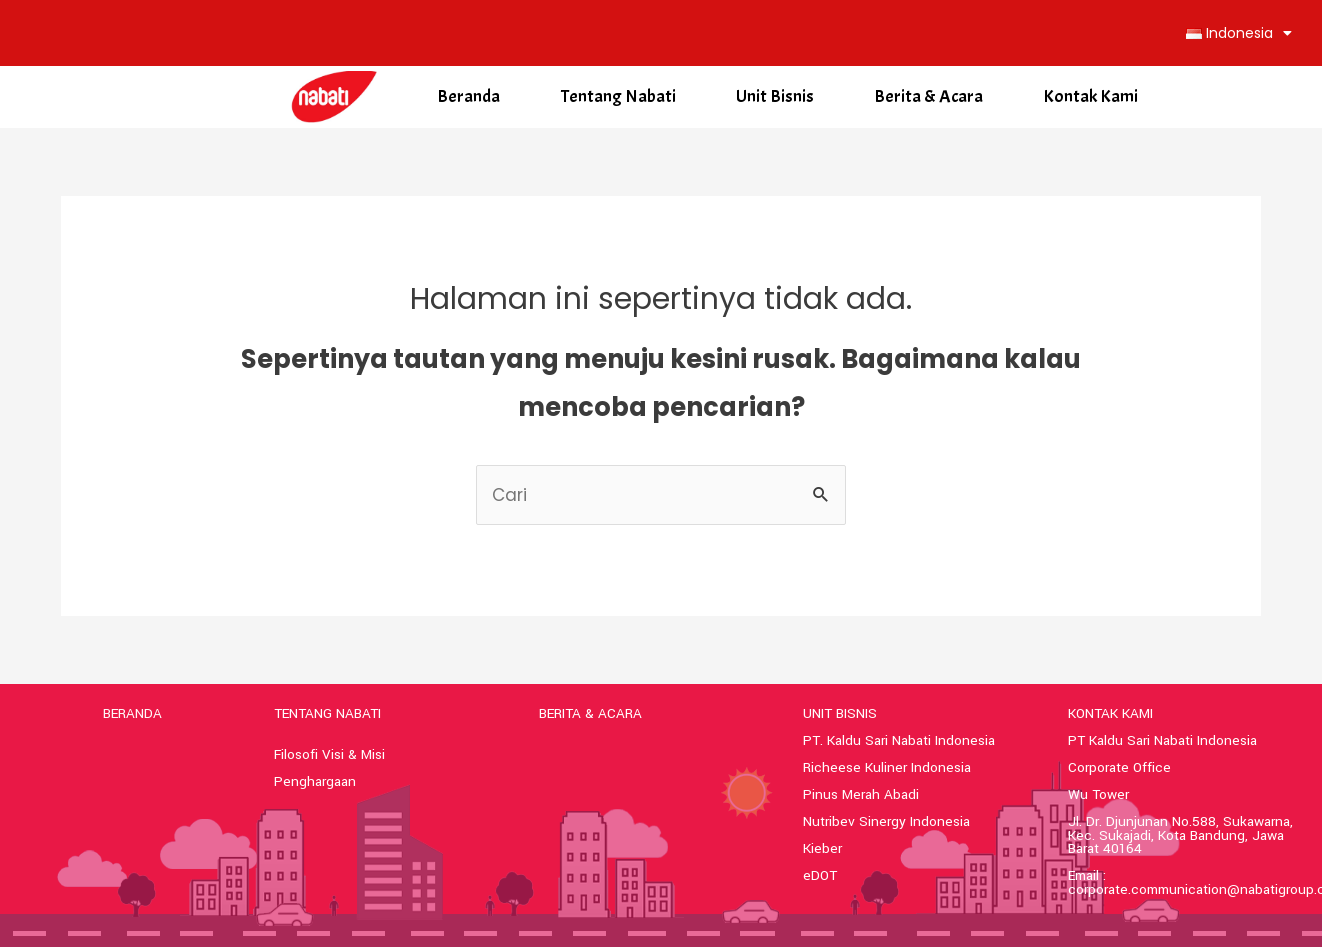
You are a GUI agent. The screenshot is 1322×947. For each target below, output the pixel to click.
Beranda (468, 96)
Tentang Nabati (618, 96)
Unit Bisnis (775, 96)
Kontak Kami (1090, 96)
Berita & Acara (928, 96)
